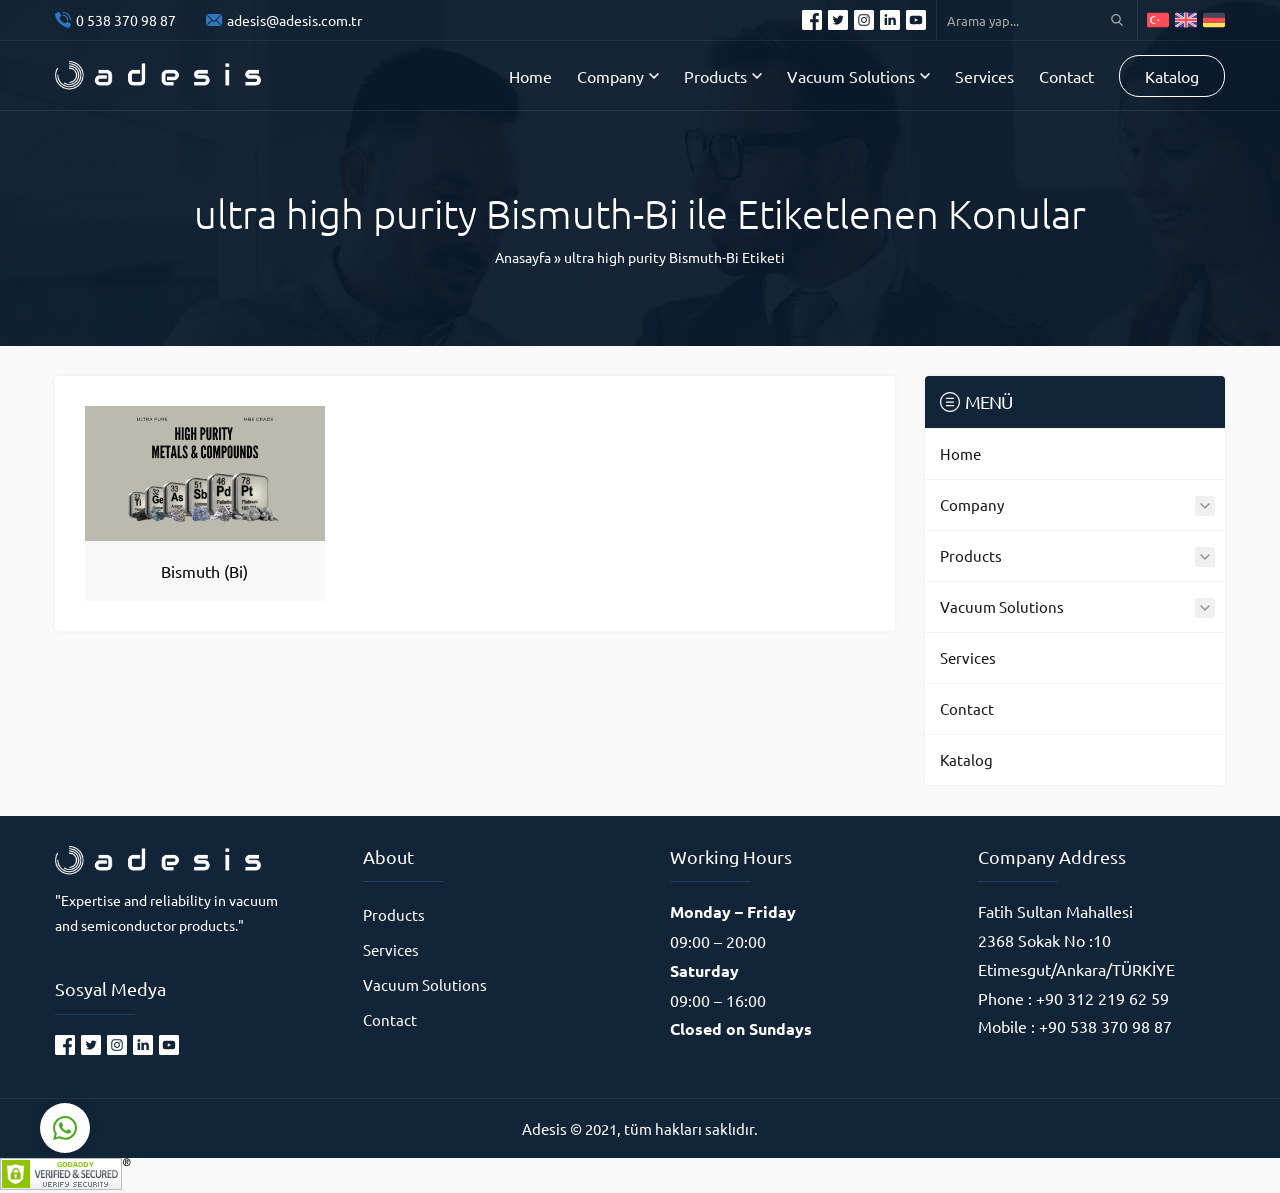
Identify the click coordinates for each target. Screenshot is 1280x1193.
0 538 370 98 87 (126, 20)
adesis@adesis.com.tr (294, 20)
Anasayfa (523, 257)
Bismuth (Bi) (204, 571)
